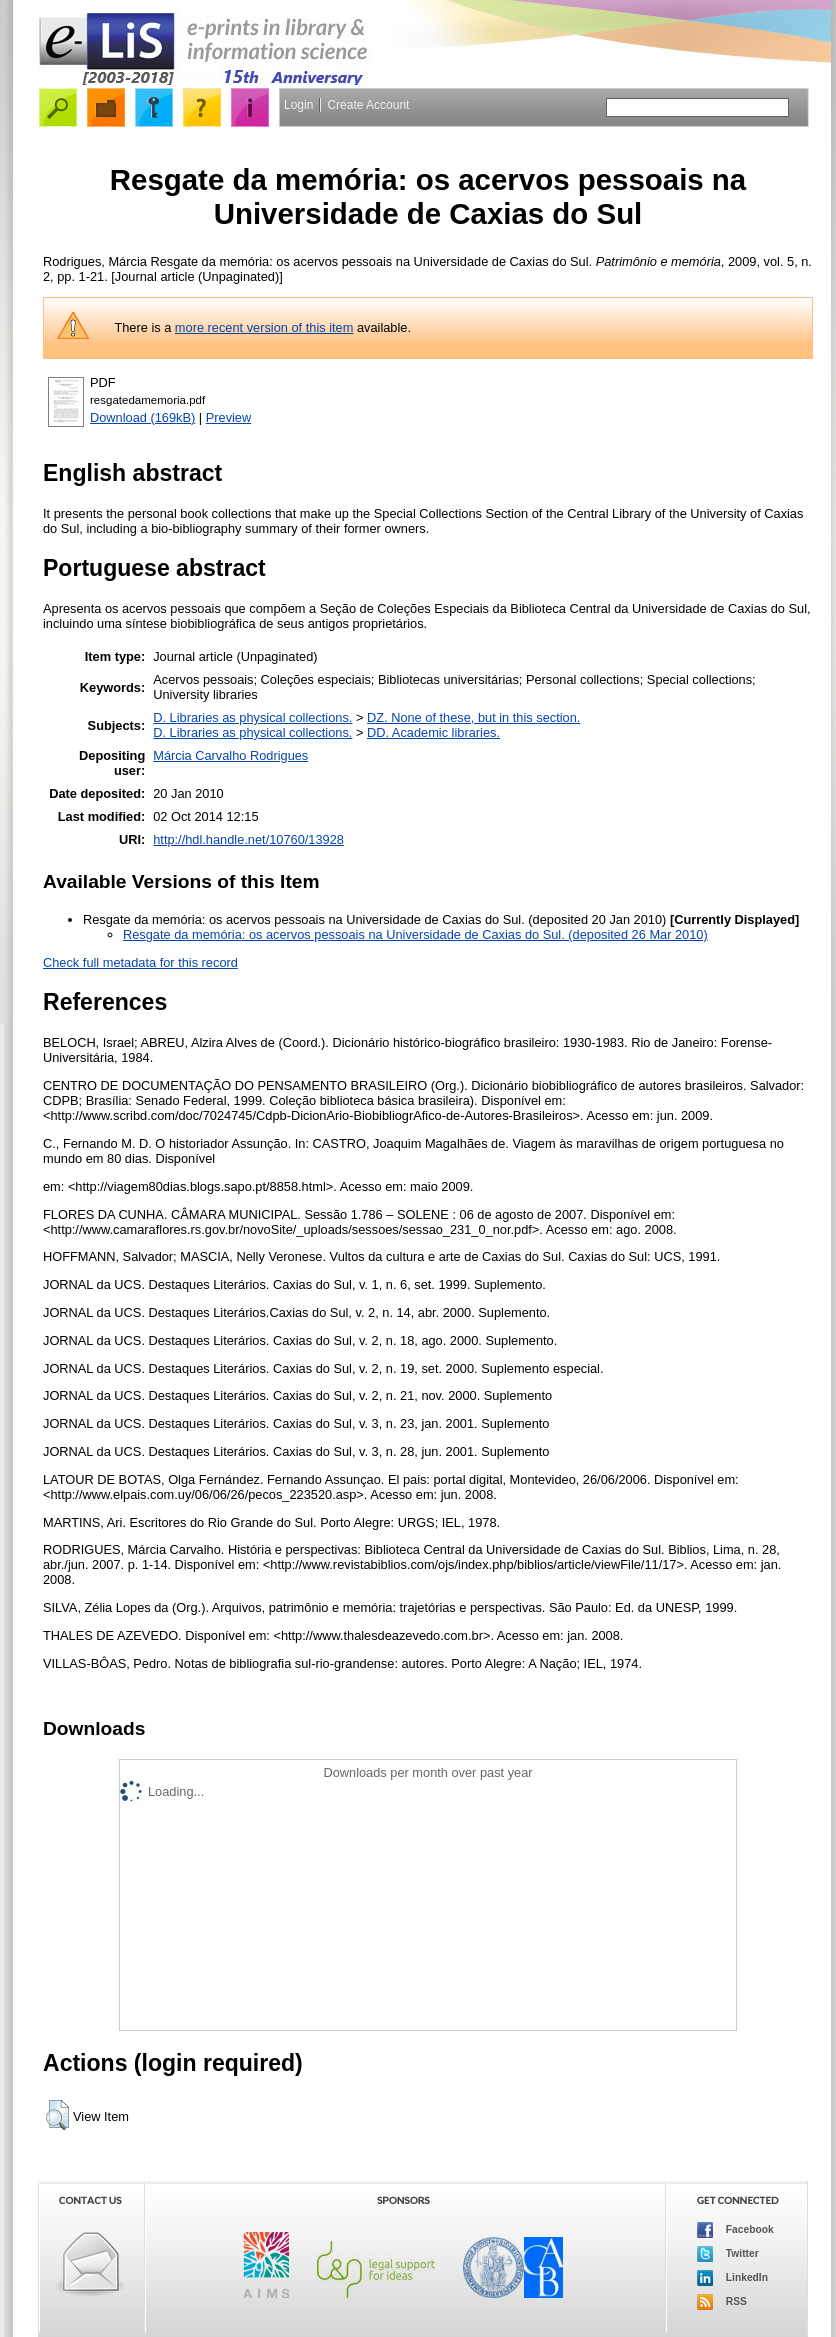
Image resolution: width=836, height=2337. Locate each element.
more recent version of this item (264, 327)
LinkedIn (732, 2278)
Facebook (735, 2230)
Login (298, 105)
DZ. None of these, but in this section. (473, 717)
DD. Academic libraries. (433, 732)
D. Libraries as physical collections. (252, 717)
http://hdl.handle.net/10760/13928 (248, 839)
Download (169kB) (142, 417)
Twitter (728, 2254)
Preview (229, 417)
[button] (57, 2115)
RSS (722, 2302)
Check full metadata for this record (140, 962)
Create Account (368, 105)
